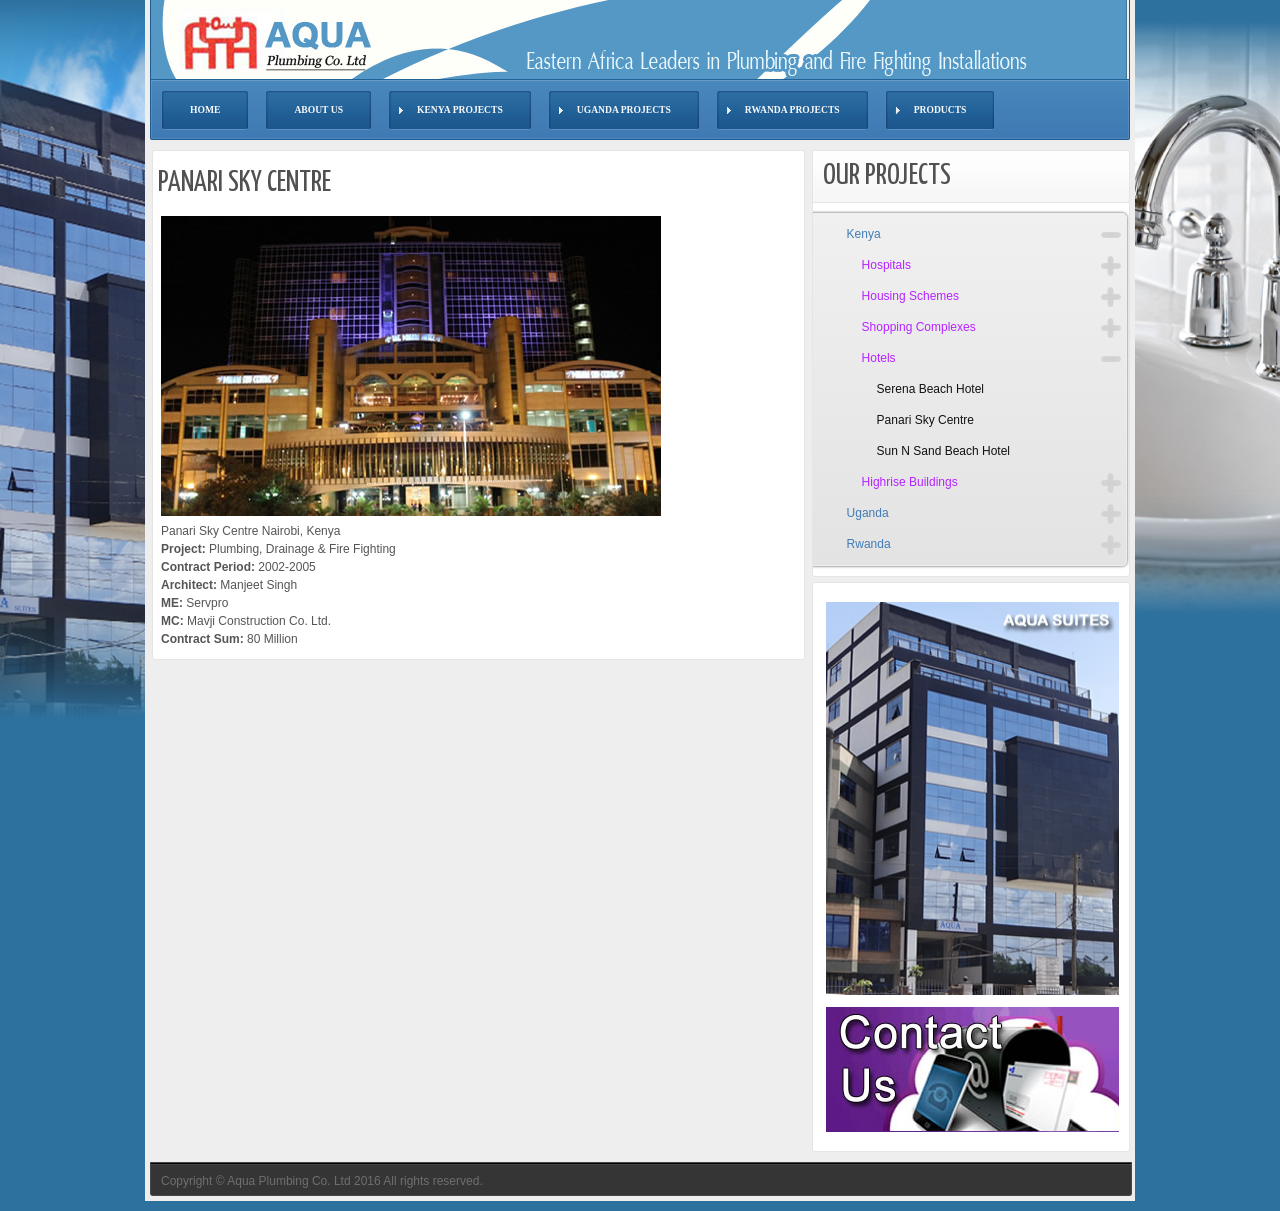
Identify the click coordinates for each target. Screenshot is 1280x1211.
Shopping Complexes (919, 327)
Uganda (868, 513)
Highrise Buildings (910, 482)
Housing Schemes (910, 296)
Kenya (864, 234)
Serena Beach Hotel (930, 389)
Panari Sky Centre (925, 420)
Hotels (879, 358)
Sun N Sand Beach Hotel (943, 451)
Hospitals (886, 265)
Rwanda (869, 544)
